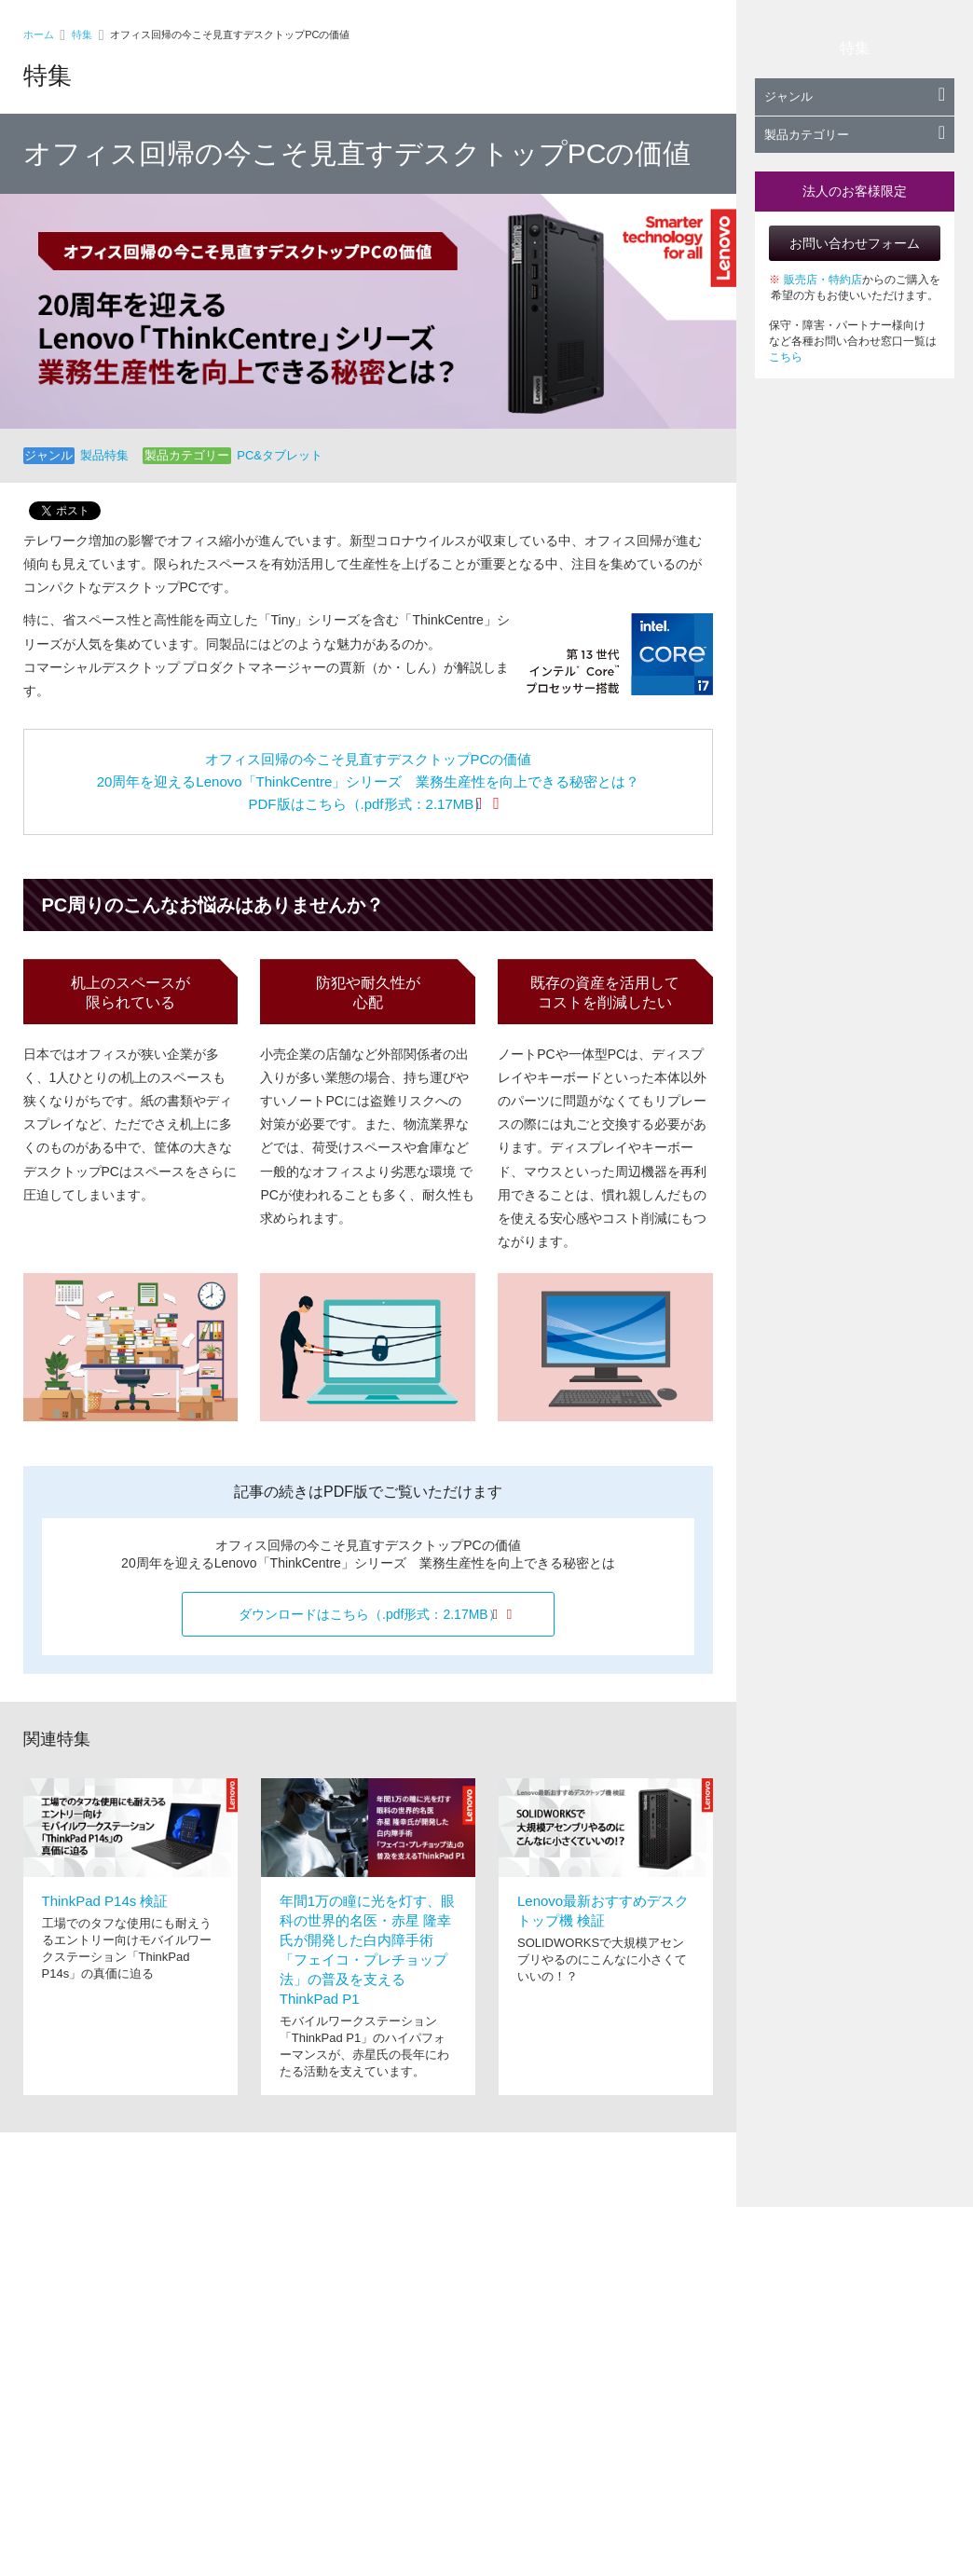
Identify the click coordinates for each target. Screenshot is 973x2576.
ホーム (38, 34)
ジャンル (854, 96)
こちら (785, 356)
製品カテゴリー (854, 135)
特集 (82, 34)
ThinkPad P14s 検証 (105, 1901)
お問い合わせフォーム (854, 243)
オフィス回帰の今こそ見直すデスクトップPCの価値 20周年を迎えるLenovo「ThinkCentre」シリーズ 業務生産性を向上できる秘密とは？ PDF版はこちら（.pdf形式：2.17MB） (368, 781)
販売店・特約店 (823, 279)
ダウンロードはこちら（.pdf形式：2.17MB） (370, 1614)
